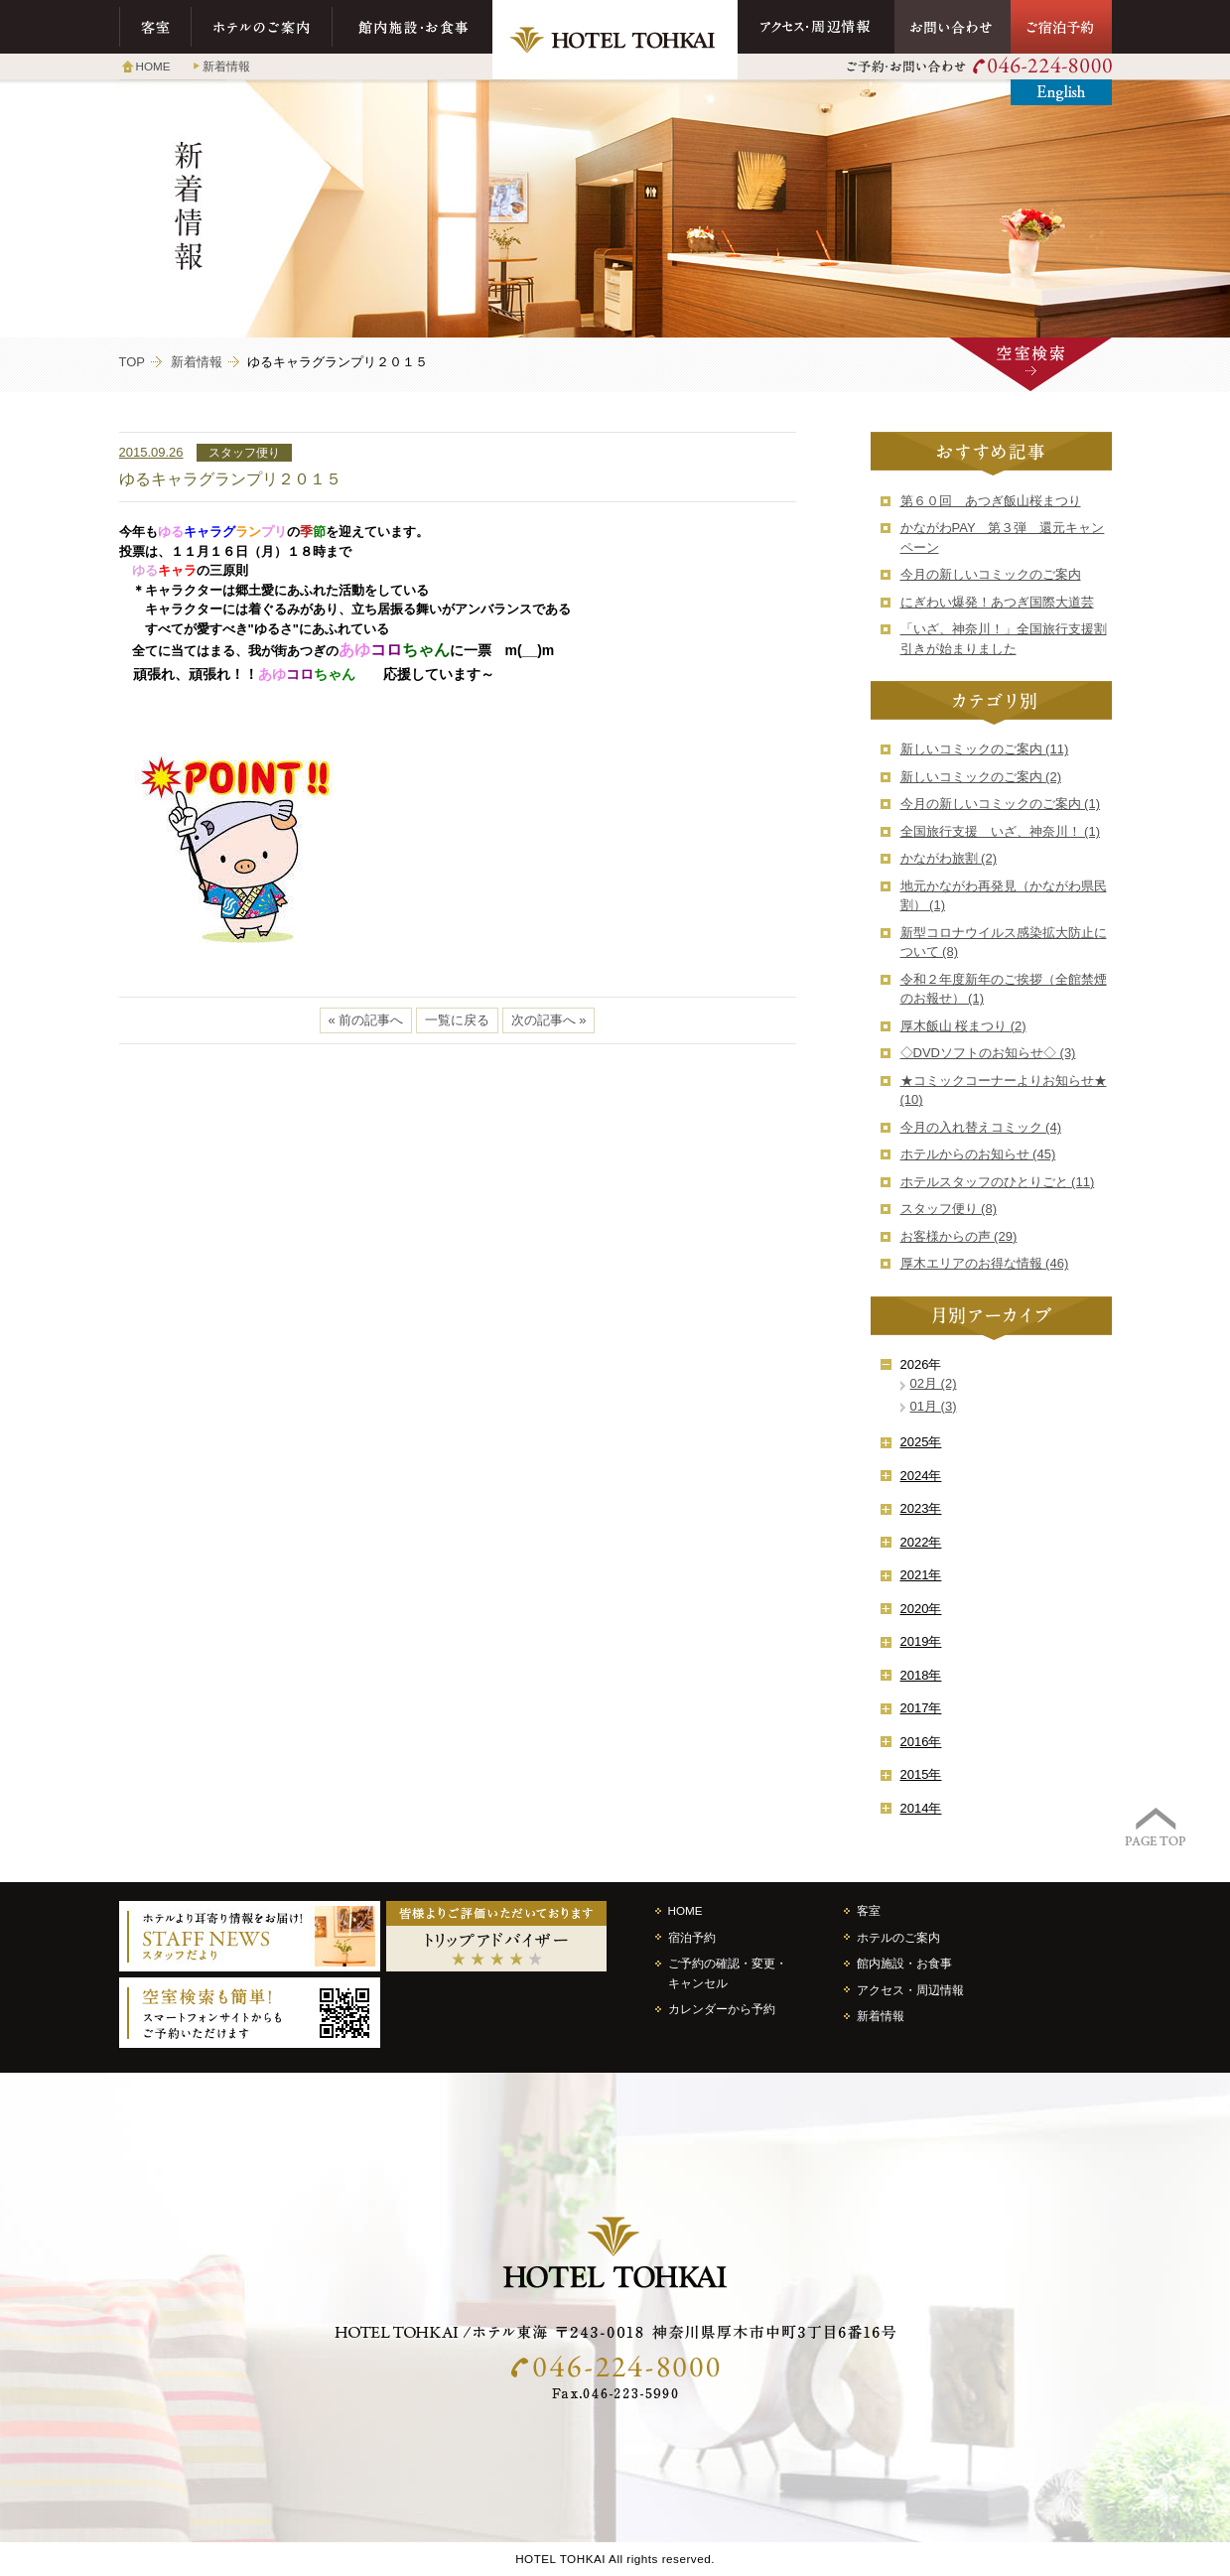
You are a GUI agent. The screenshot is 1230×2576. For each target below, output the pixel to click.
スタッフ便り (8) (949, 1208)
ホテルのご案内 (262, 27)
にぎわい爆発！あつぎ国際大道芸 (997, 602)
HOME (153, 66)
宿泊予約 (692, 1937)
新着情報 (226, 66)
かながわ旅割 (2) (949, 858)
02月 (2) (933, 1383)
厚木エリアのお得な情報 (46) (984, 1263)
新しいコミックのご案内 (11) (984, 749)
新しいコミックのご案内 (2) (981, 776)
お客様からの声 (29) (959, 1236)
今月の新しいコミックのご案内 (990, 574)
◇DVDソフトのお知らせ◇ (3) (988, 1052)
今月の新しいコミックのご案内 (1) (1000, 803)
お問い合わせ (952, 27)
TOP (132, 361)
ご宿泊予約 (1061, 27)
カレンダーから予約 (721, 2008)
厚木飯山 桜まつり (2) (963, 1025)
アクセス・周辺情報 (816, 27)
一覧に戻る (457, 1020)
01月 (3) (933, 1406)
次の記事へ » (549, 1020)
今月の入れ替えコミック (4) (981, 1127)
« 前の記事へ (366, 1020)
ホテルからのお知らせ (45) (978, 1154)
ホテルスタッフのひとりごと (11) (997, 1181)
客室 (155, 27)
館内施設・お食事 (412, 27)
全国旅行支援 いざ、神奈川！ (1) (1000, 831)
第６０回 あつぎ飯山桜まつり (990, 500)
